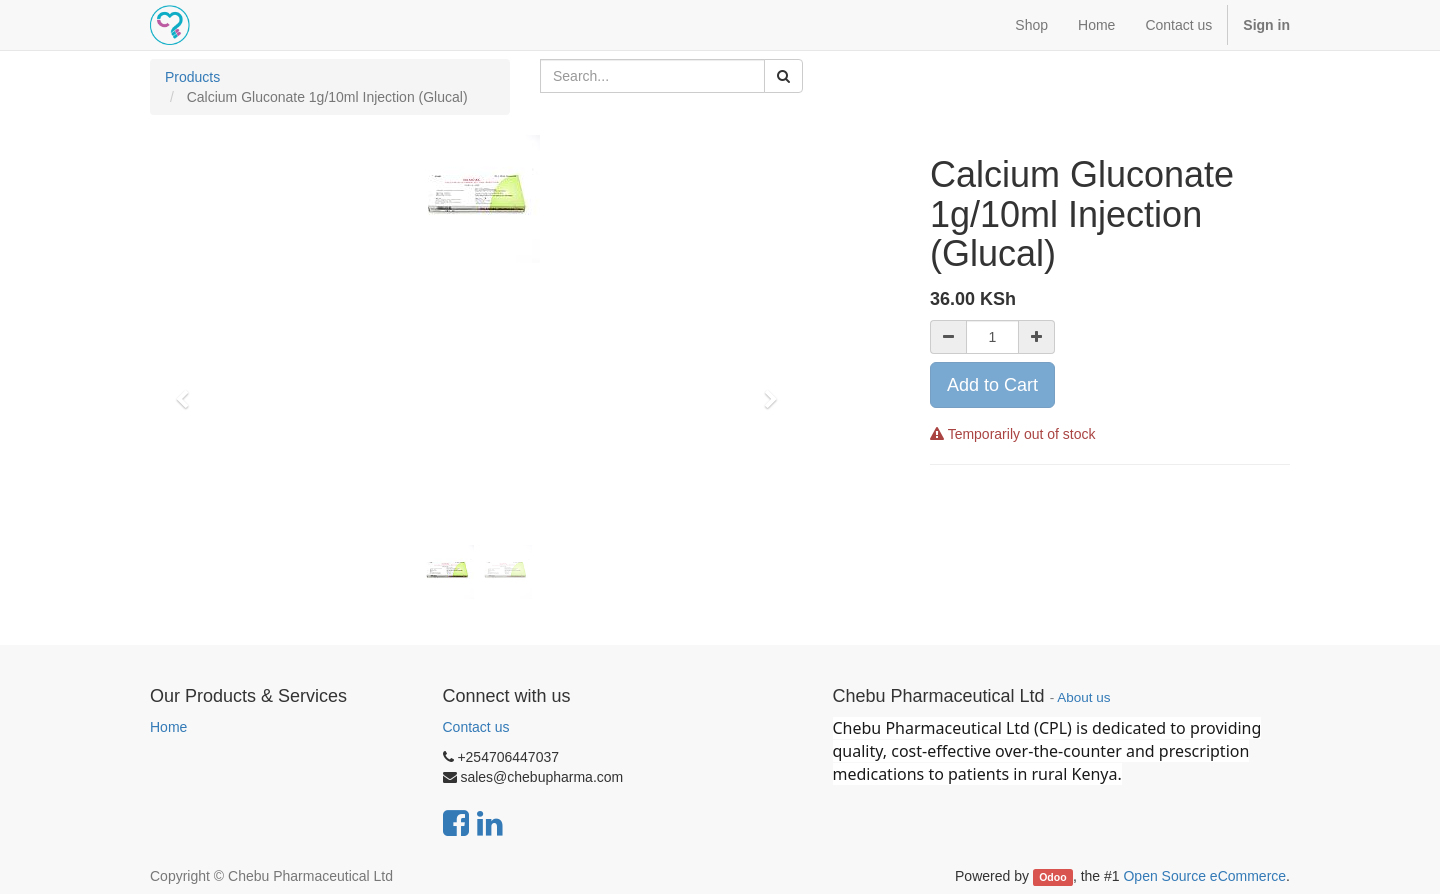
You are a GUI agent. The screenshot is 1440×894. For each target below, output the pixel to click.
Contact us (476, 727)
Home (168, 727)
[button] (189, 390)
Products (192, 77)
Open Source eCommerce (1204, 876)
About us (1083, 697)
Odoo (1052, 877)
